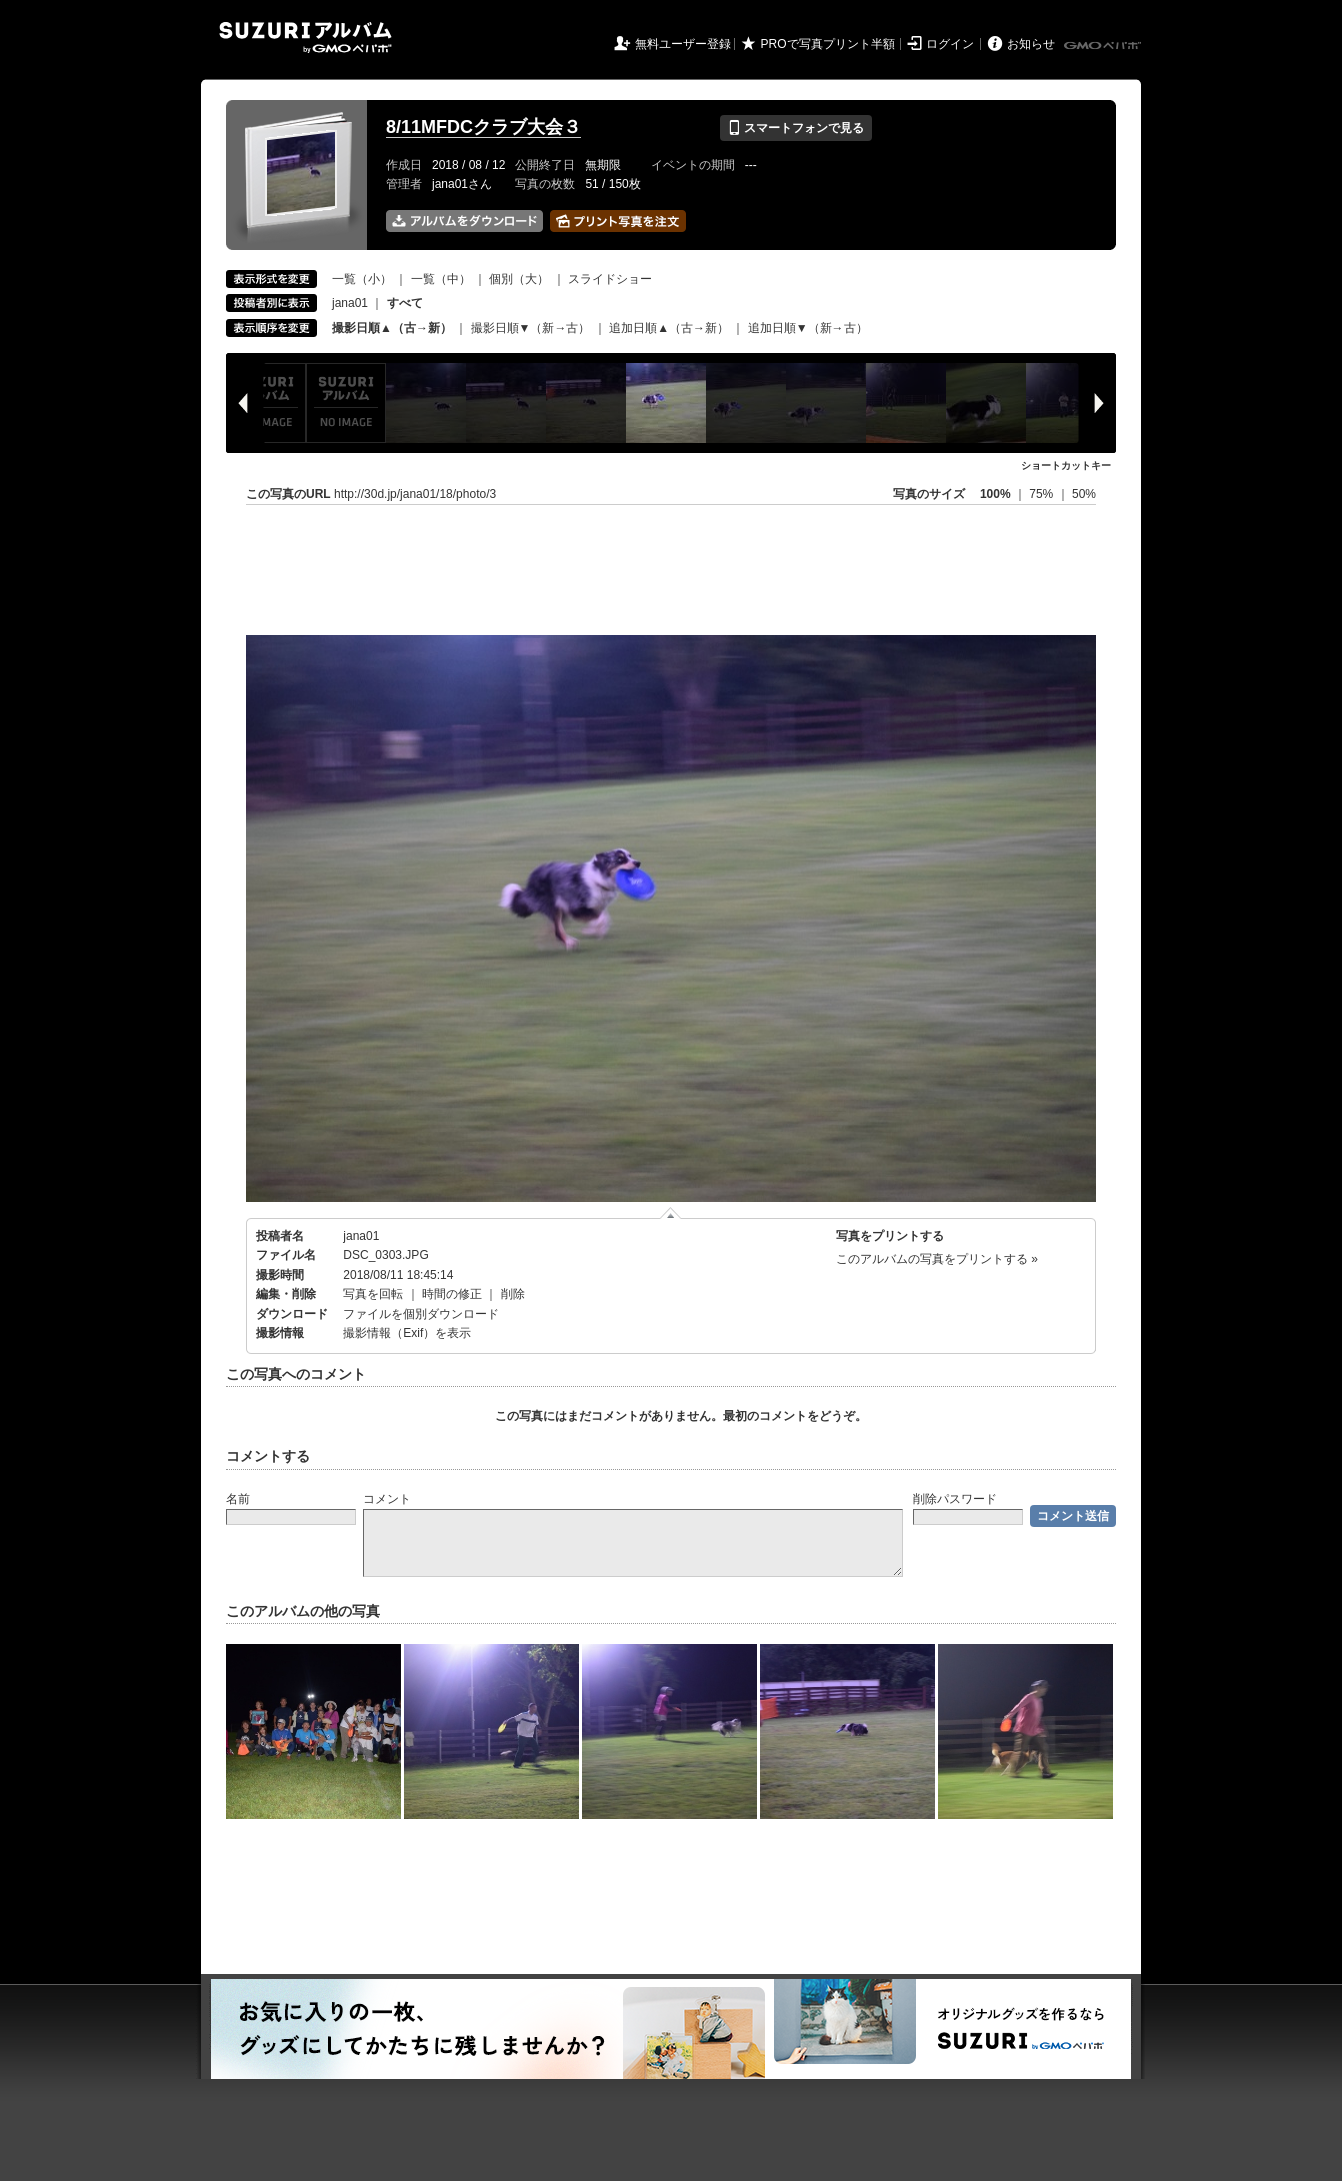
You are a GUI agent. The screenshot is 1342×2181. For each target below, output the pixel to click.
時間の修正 (452, 1294)
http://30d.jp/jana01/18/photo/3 (415, 494)
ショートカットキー (1066, 465)
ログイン (950, 44)
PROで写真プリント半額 (828, 44)
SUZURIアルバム (305, 37)
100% (995, 494)
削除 (513, 1294)
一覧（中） (441, 279)
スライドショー (610, 279)
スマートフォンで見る (795, 128)
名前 (238, 1499)
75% (1042, 494)
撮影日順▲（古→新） (392, 328)
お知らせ (1031, 44)
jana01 (350, 303)
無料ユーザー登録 (683, 44)
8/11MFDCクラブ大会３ (483, 127)
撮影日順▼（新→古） (531, 328)
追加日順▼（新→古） (808, 328)
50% (1084, 494)
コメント (387, 1499)
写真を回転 (373, 1294)
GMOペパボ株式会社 (1104, 46)
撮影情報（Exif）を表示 (407, 1333)
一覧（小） (362, 279)
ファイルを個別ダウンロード (421, 1314)
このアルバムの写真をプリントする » (937, 1259)
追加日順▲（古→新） (669, 328)
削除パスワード (955, 1499)
